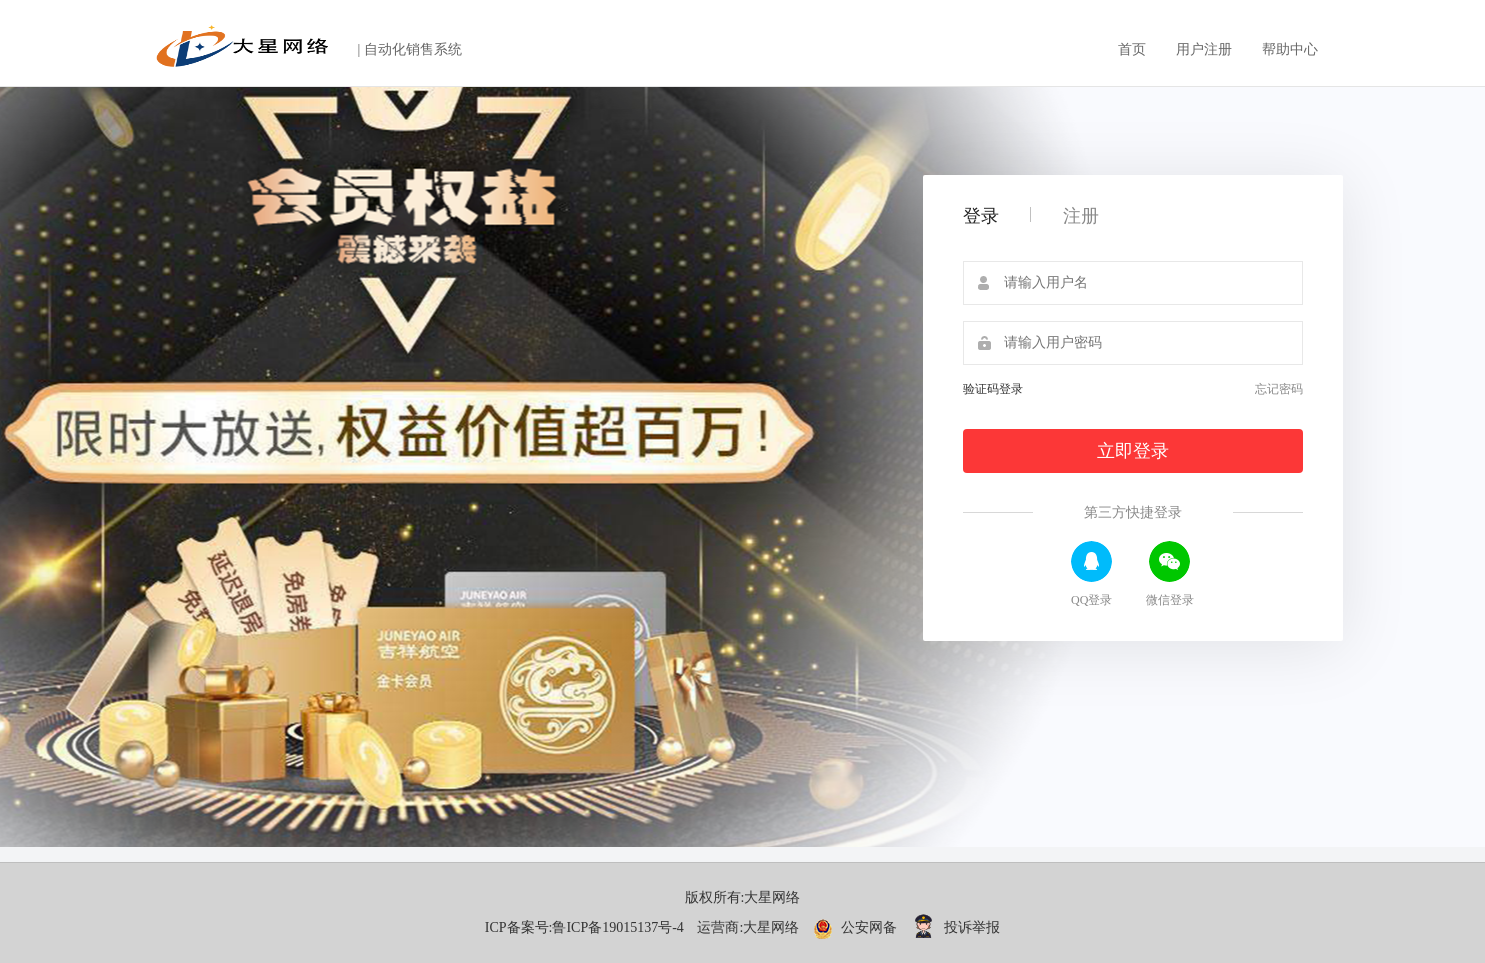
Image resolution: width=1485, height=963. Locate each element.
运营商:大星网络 (748, 927)
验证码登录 (993, 389)
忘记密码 (1279, 389)
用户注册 (1204, 49)
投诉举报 (956, 927)
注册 (1081, 216)
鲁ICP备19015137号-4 (617, 927)
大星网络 (772, 897)
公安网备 (857, 927)
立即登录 (1133, 451)
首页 (1132, 49)
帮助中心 (1290, 49)
